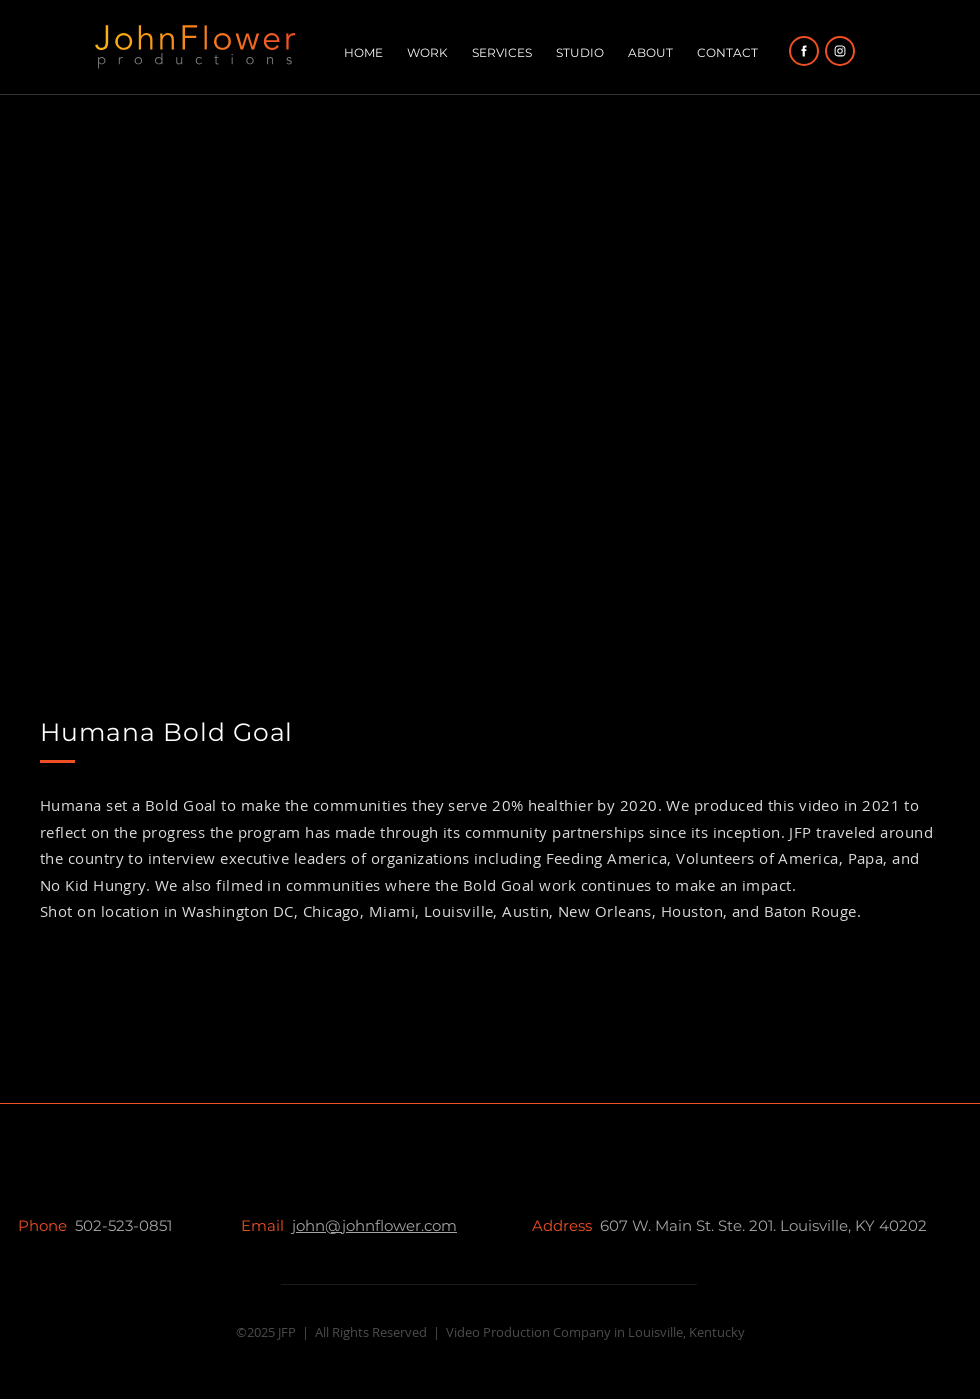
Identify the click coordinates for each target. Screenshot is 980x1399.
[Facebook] (804, 51)
